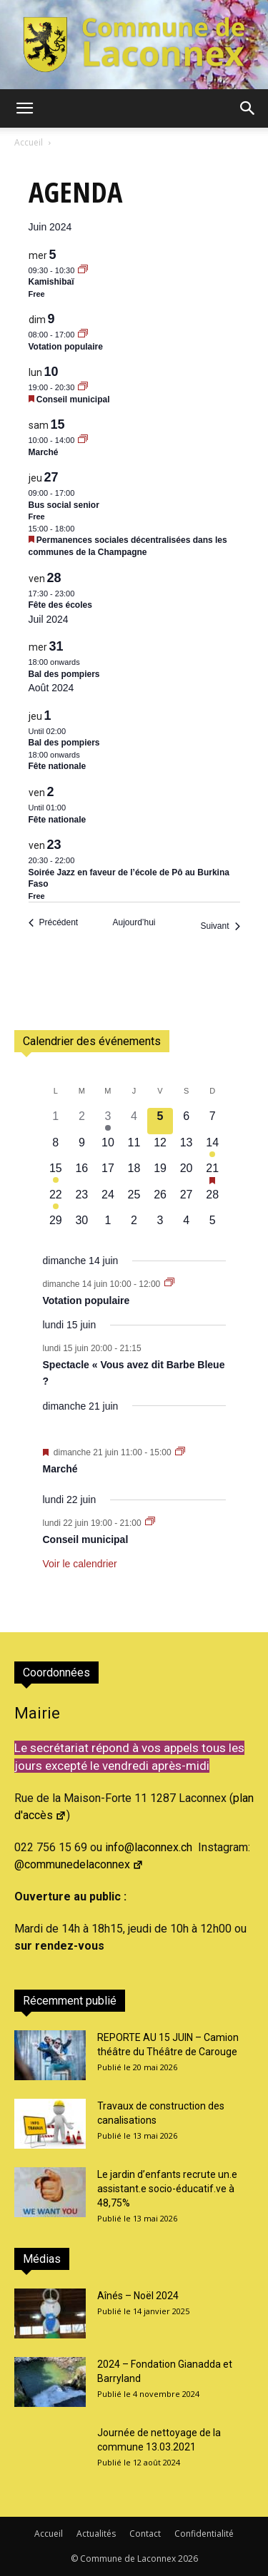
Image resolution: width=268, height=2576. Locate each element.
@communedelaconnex (79, 1864)
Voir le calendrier (80, 1563)
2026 (188, 2558)
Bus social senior (64, 505)
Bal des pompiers (64, 674)
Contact (145, 2533)
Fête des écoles (60, 605)
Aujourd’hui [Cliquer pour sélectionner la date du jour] (133, 922)
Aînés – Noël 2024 (138, 2295)
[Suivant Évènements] (219, 926)
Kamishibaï (51, 282)
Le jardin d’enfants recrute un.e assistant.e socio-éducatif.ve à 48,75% (167, 2189)
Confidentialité (204, 2533)
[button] (24, 108)
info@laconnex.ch (148, 1847)
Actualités (96, 2533)
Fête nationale (57, 766)
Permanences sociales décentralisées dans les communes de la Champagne (128, 546)
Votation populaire (66, 347)
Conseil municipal (73, 399)
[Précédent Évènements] (54, 923)
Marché (44, 452)
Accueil (28, 142)
